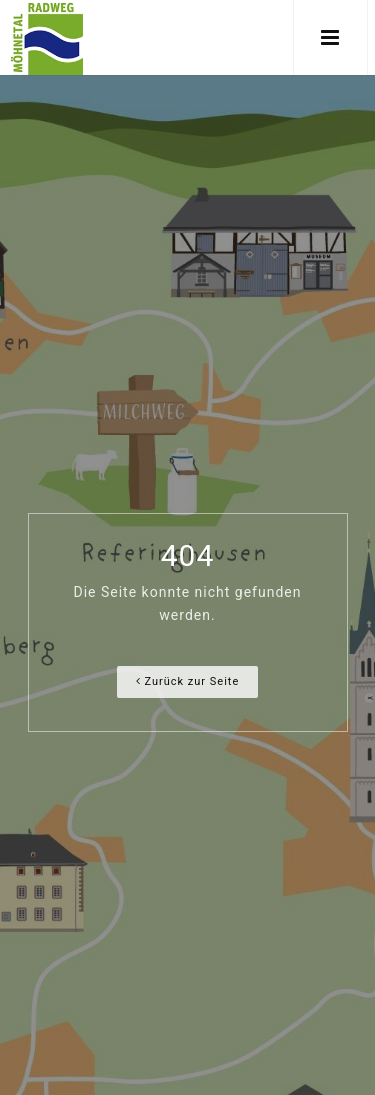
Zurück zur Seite (188, 681)
